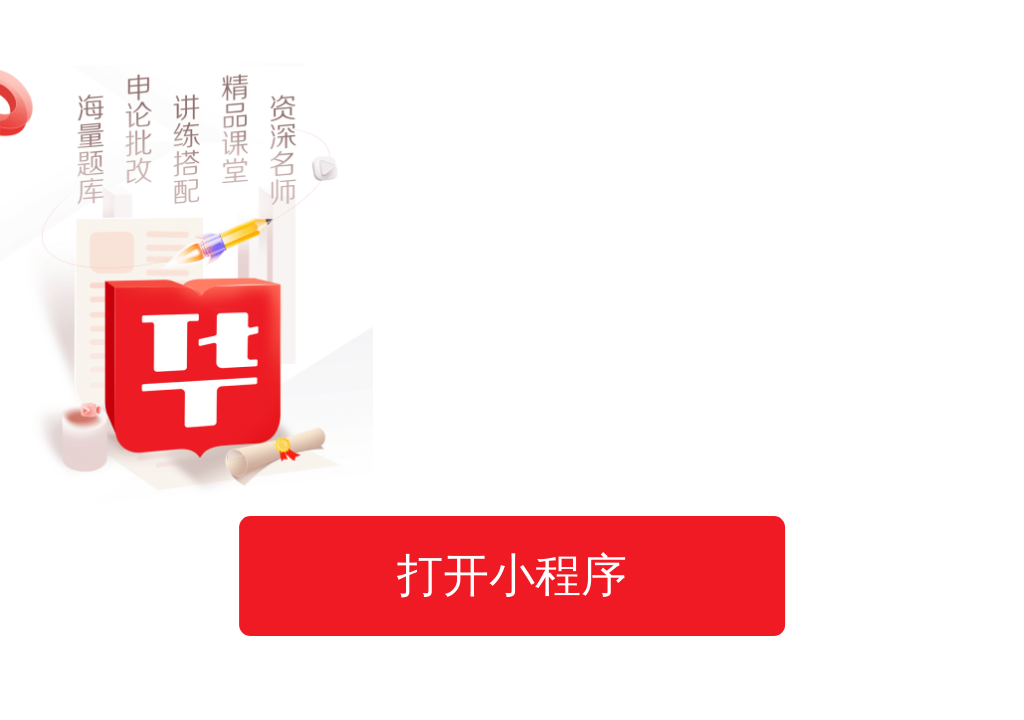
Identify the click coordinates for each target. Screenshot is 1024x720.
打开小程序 (512, 575)
